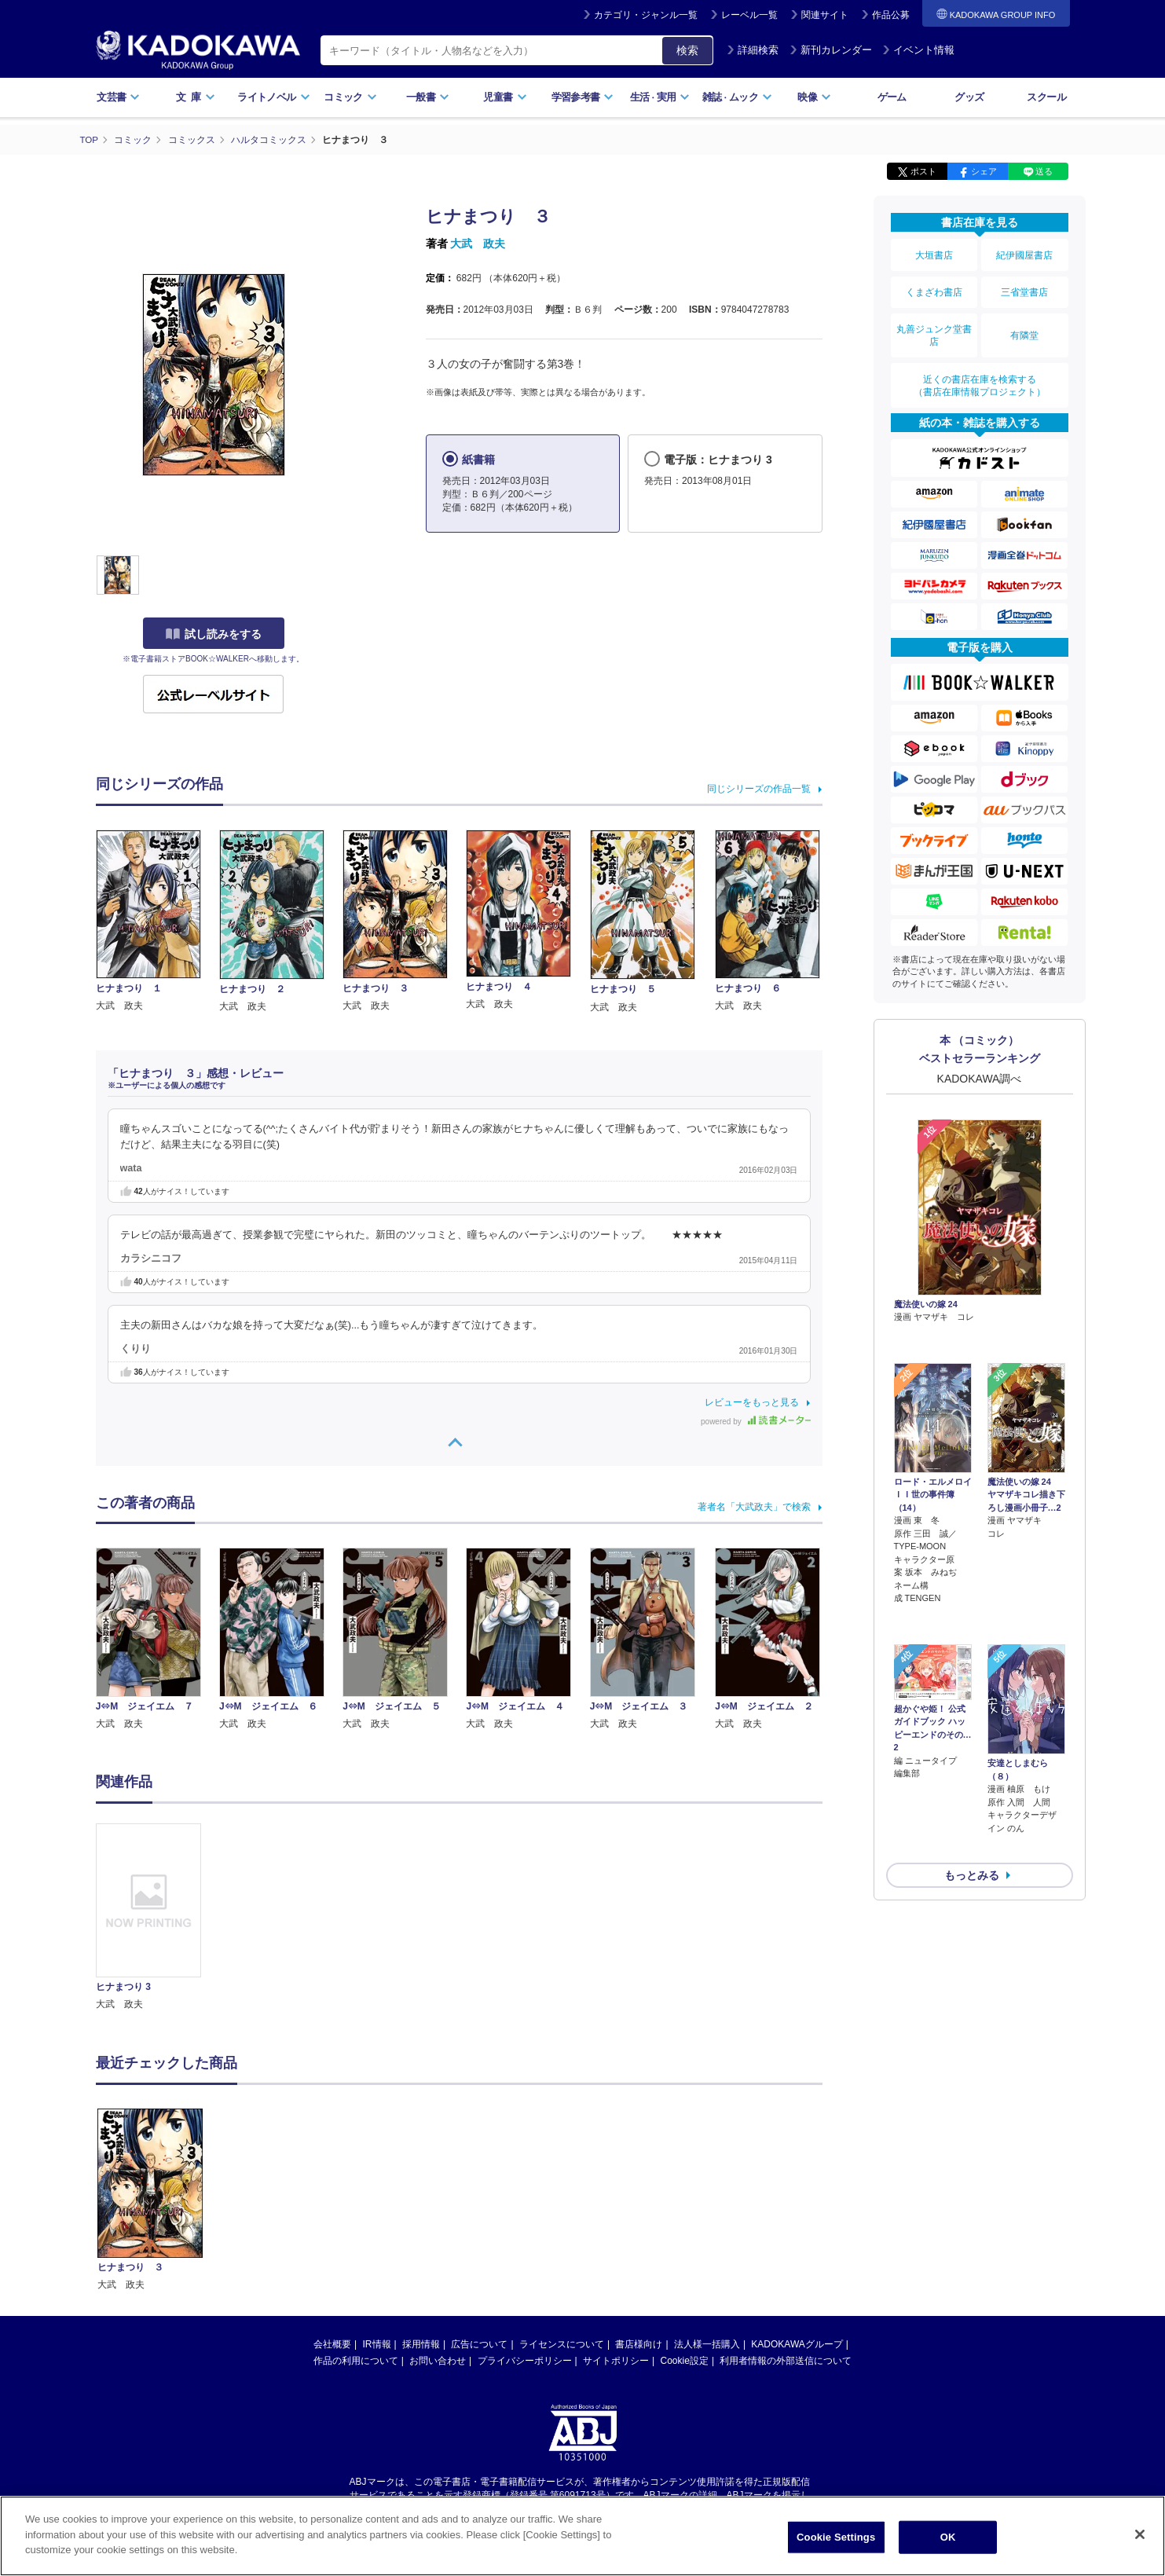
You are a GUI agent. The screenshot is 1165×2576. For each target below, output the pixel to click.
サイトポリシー (616, 2359)
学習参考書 (582, 97)
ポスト (923, 171)
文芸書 (118, 97)
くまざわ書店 (934, 285)
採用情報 (421, 2343)
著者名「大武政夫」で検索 (754, 1506)
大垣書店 (934, 252)
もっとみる (971, 1771)
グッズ (969, 97)
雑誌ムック (737, 97)
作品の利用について (355, 2359)
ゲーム (892, 97)
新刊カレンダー (830, 50)
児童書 (504, 97)
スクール (1046, 97)
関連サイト (824, 14)
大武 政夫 (477, 243)
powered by (755, 1420)
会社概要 (332, 2343)
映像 (814, 97)
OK (948, 2537)
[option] (158, 1917)
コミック (350, 97)
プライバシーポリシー (525, 2359)
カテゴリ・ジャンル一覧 (646, 14)
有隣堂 (1024, 323)
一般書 (427, 97)
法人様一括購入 (707, 2343)
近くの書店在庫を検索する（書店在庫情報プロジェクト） (980, 368)
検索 (687, 50)
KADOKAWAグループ (796, 2343)
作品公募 (891, 14)
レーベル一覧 (749, 14)
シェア (984, 171)
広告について (479, 2343)
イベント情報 (918, 50)
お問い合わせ (437, 2359)
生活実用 (660, 97)
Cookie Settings (836, 2537)
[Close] (1140, 2534)
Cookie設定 (685, 2359)
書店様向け (638, 2343)
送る (1044, 171)
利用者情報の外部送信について (786, 2359)
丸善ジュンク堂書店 (934, 323)
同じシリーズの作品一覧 (759, 787)
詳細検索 (752, 50)
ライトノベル (273, 97)
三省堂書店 (1024, 285)
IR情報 (377, 2343)
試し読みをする (214, 634)
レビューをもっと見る (752, 1401)
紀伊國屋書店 (1024, 252)
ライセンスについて (561, 2343)
